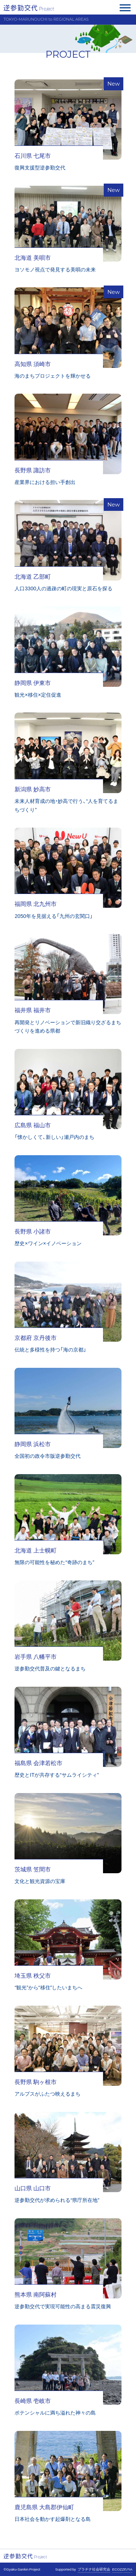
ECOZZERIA (122, 2569)
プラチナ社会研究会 (94, 2569)
